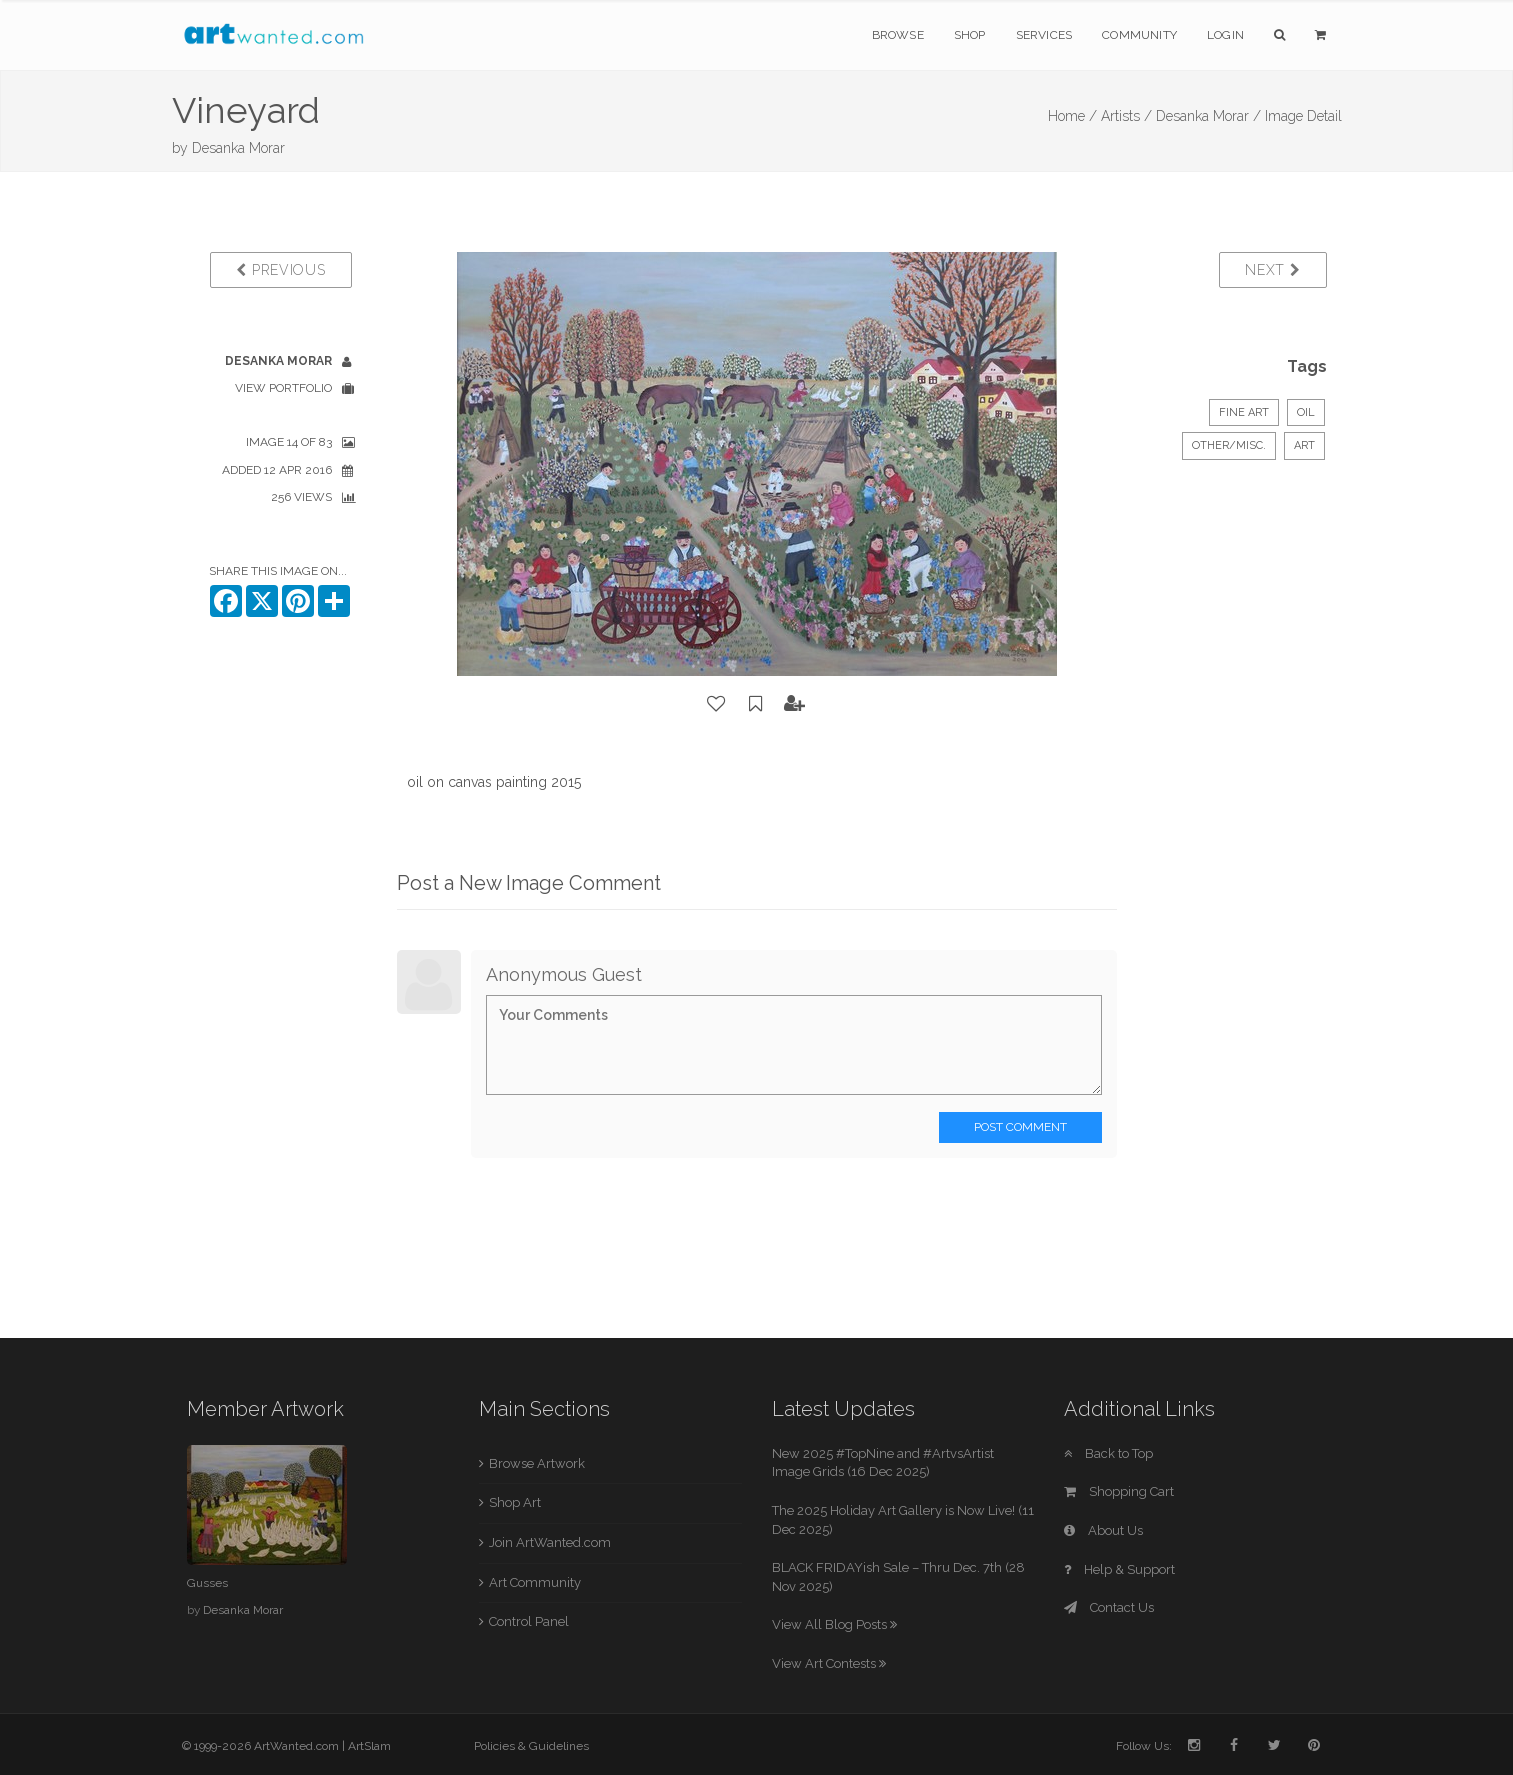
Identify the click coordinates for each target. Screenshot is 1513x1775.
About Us (1103, 1530)
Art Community (535, 1582)
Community (1139, 35)
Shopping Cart (1119, 1491)
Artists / (1126, 116)
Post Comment (1020, 1127)
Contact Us (1109, 1607)
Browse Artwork (537, 1463)
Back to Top (1108, 1453)
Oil (1306, 412)
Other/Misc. (1229, 445)
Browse (898, 35)
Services (1044, 35)
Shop (970, 35)
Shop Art (515, 1502)
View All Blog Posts (834, 1624)
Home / (1072, 116)
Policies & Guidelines (531, 1746)
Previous (280, 270)
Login (1225, 35)
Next (1272, 270)
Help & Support (1119, 1569)
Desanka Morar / (1208, 116)
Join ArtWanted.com (550, 1542)
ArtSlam (369, 1746)
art (1304, 445)
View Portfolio (283, 388)
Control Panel (529, 1621)
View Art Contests (829, 1663)
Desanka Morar (238, 148)
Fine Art (1244, 412)
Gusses (207, 1583)
